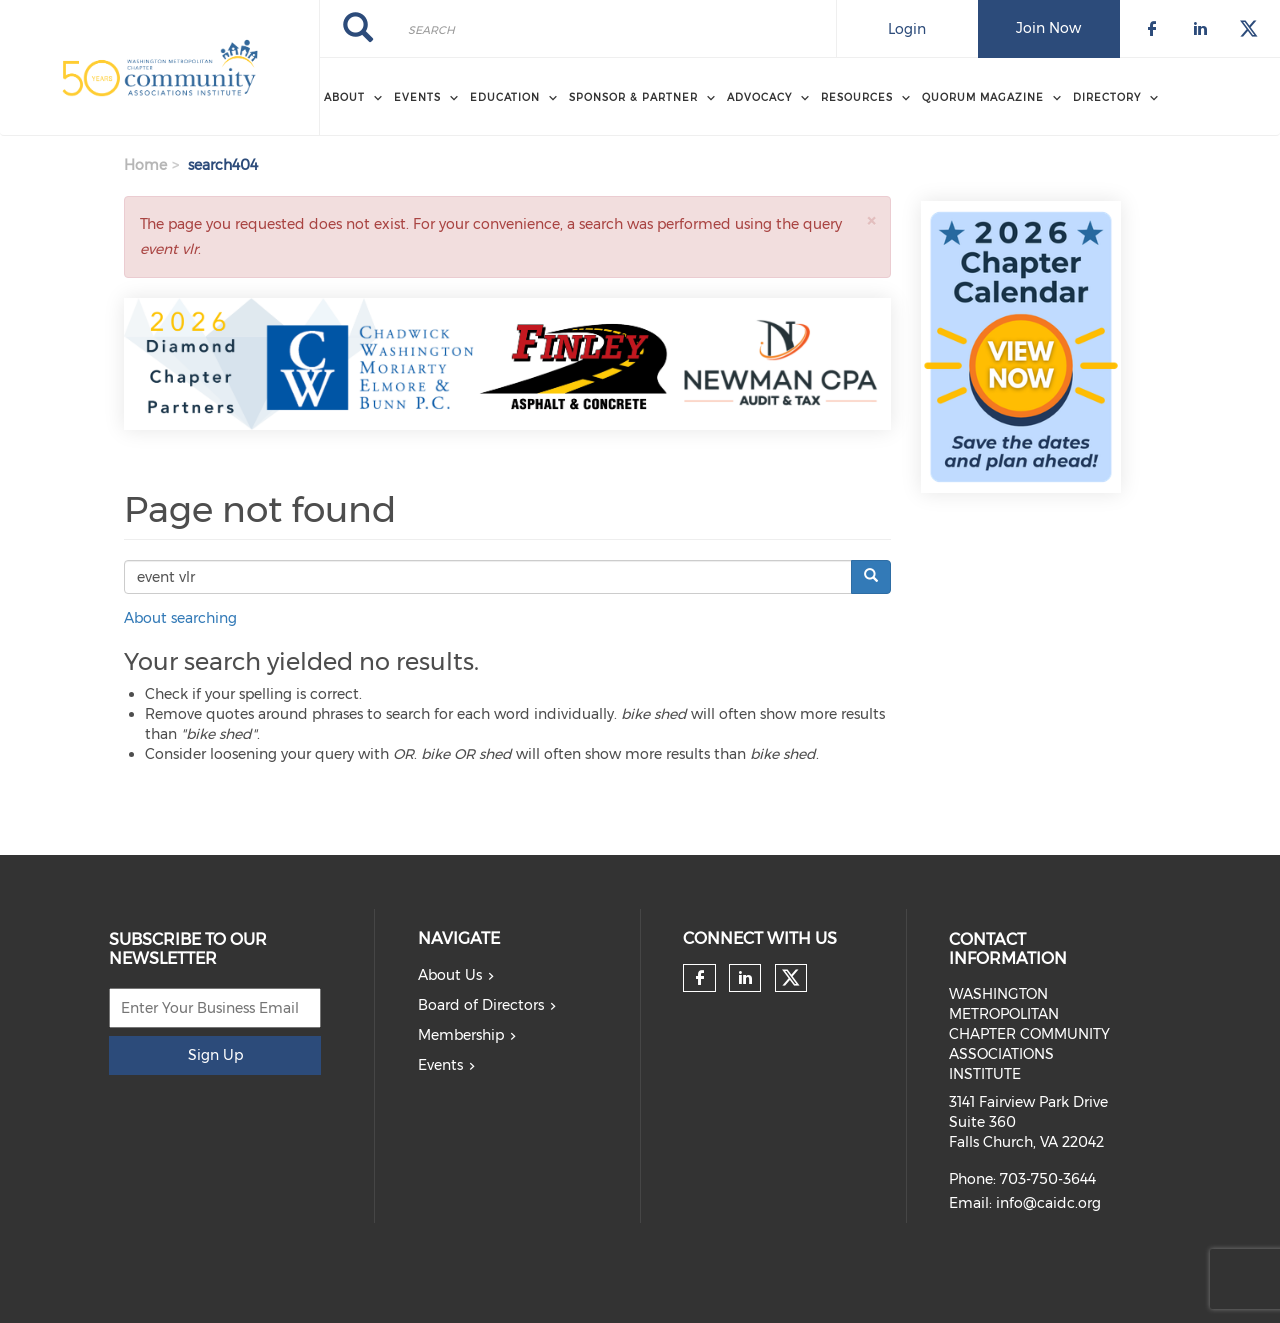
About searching (180, 618)
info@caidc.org (1048, 1203)
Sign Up (215, 1055)
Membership (461, 1035)
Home (145, 165)
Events (440, 1065)
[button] (871, 220)
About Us (450, 975)
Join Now (1048, 28)
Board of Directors (481, 1005)
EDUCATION (505, 97)
